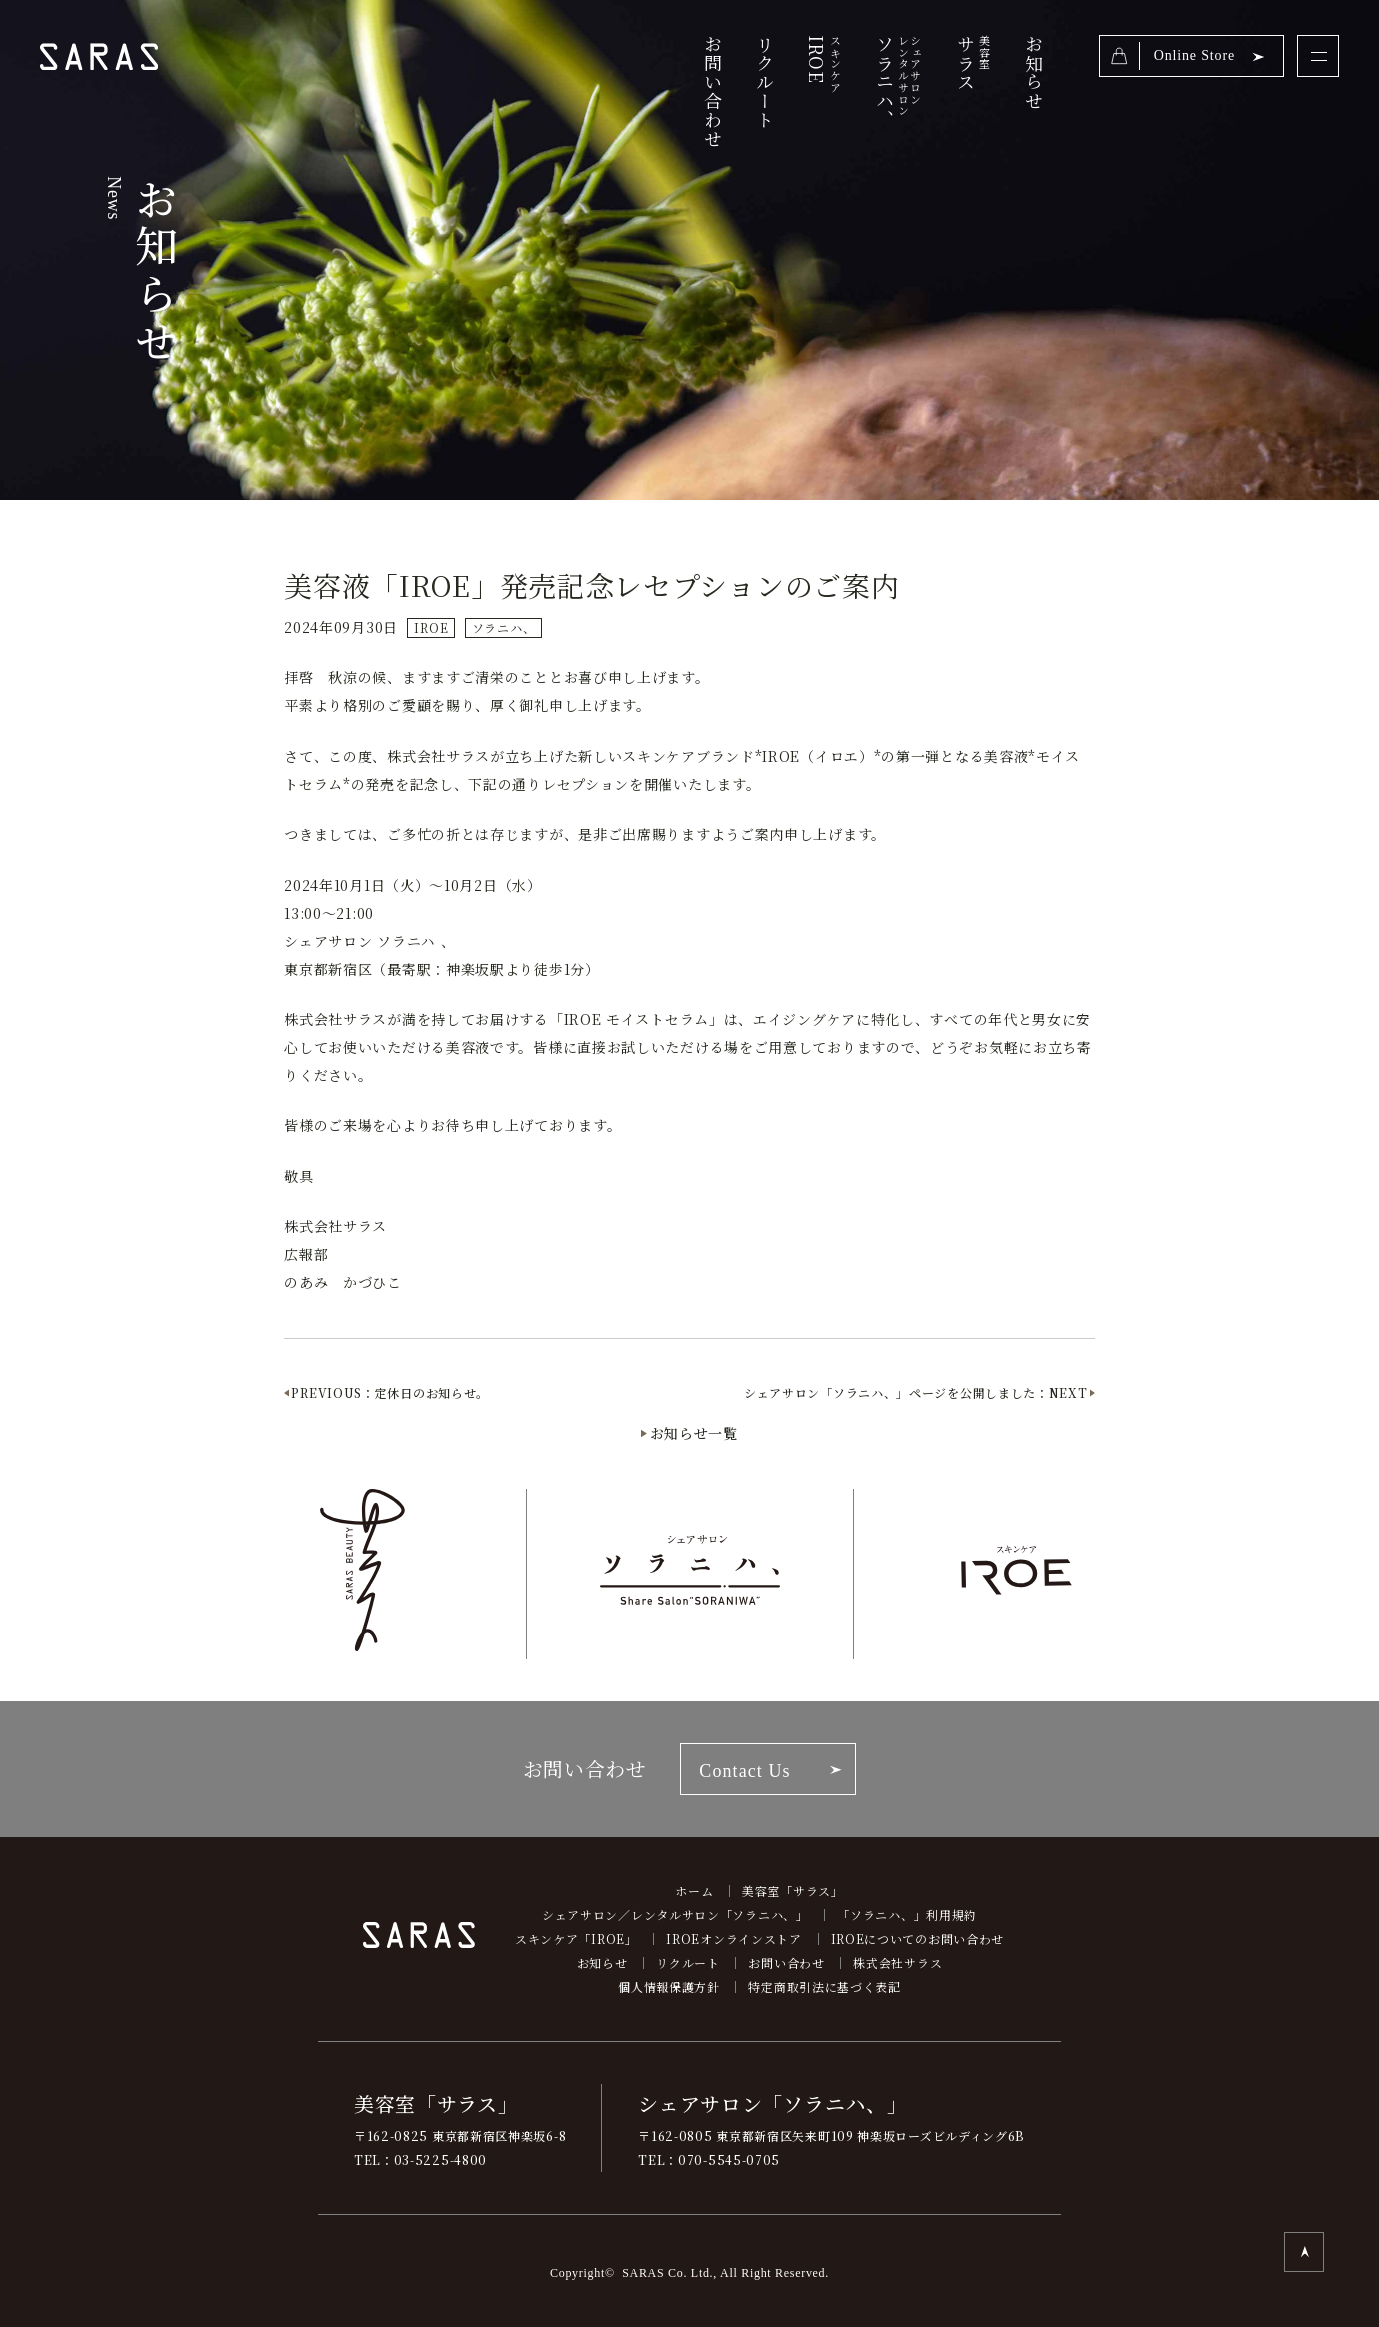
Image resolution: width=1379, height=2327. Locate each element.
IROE (431, 627)
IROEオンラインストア (733, 1938)
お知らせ (1034, 72)
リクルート (765, 82)
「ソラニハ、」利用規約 (907, 1914)
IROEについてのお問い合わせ (918, 1938)
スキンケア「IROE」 (576, 1938)
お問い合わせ (713, 91)
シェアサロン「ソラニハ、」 (772, 2103)
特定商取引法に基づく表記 (824, 1986)
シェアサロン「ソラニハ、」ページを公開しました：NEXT (916, 1392)
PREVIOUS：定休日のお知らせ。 (390, 1392)
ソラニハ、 (897, 91)
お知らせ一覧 (694, 1433)
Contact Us (744, 1771)
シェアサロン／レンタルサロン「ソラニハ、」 (675, 1914)
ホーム (694, 1890)
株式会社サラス (897, 1962)
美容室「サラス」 (793, 1890)
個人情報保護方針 (669, 1986)
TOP (1304, 2252)
